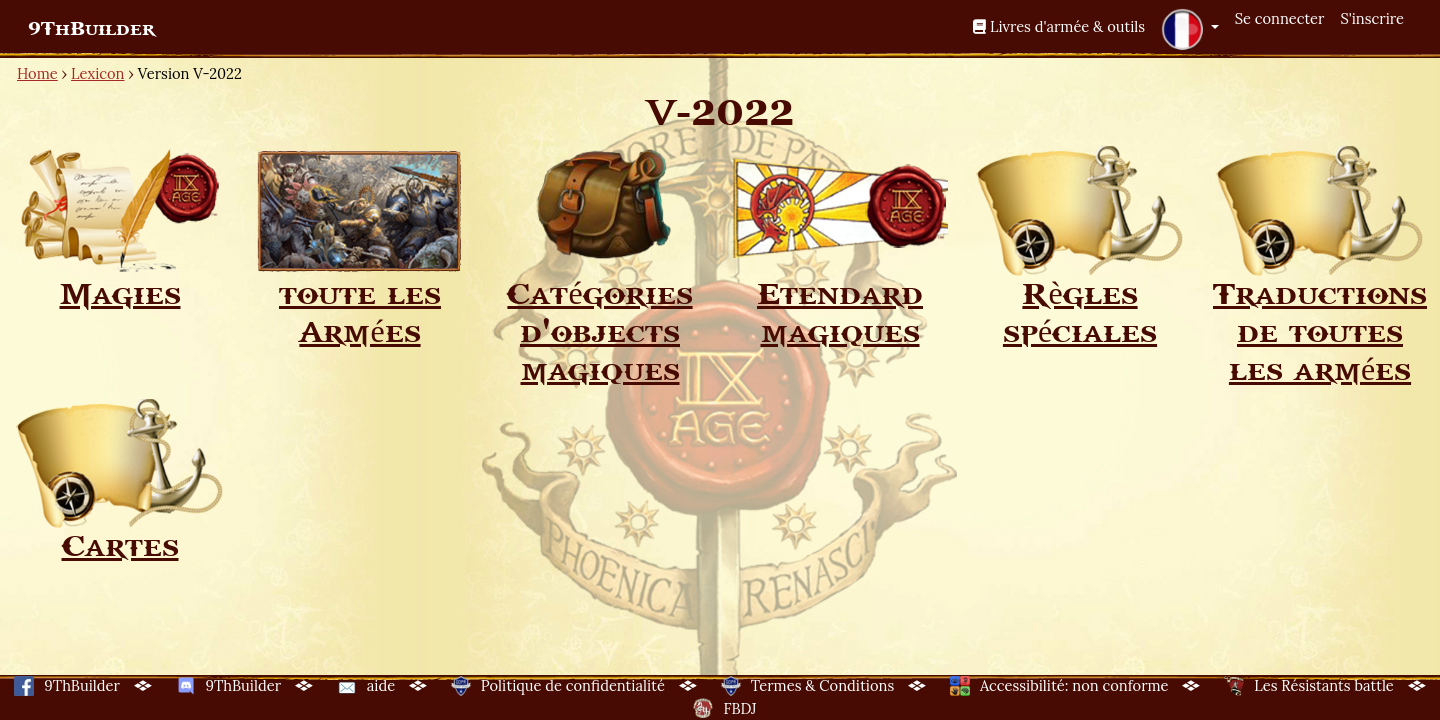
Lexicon (97, 73)
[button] (1190, 29)
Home (37, 73)
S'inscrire (1372, 18)
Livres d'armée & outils (1059, 26)
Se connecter (1280, 18)
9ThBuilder (91, 29)
